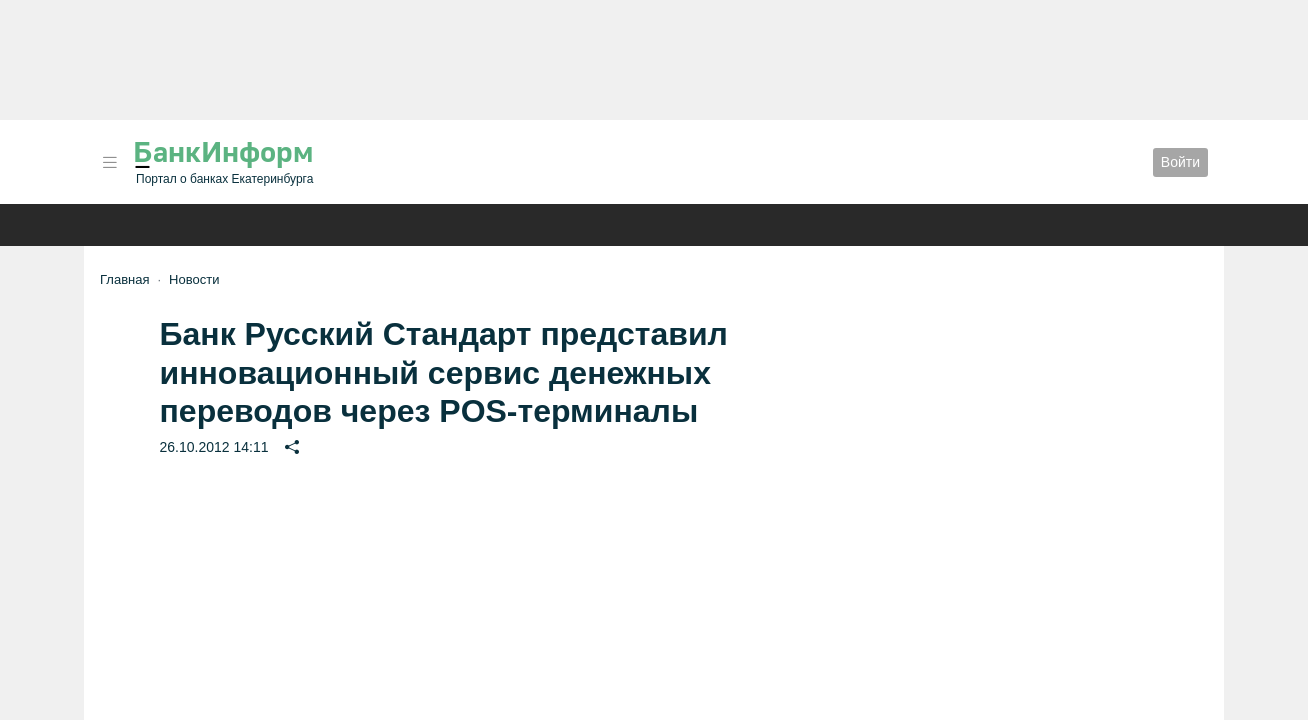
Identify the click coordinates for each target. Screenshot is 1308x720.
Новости (194, 279)
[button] (110, 162)
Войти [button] (1180, 162)
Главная (124, 279)
